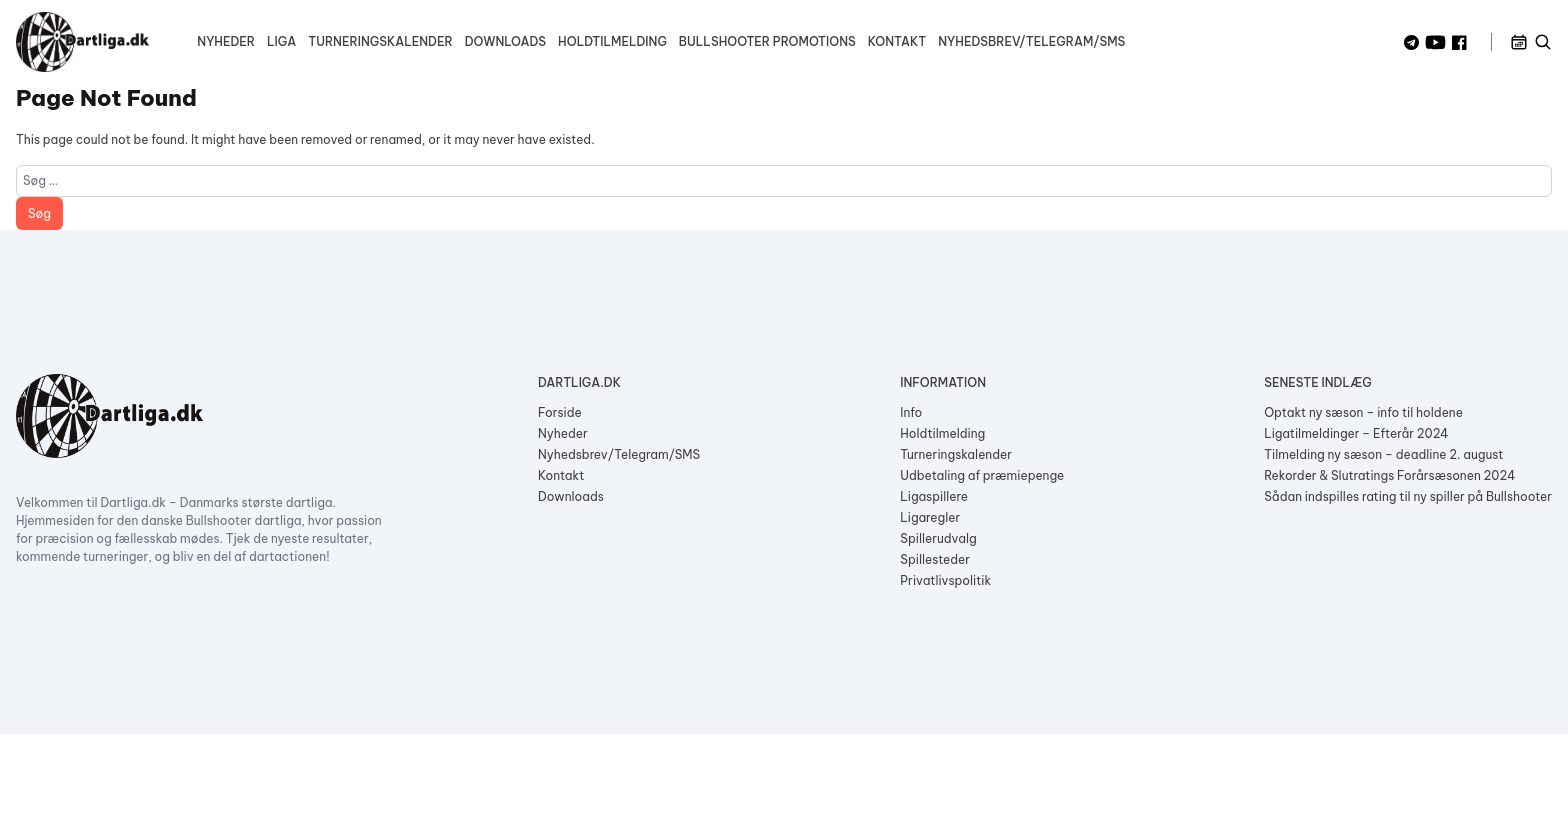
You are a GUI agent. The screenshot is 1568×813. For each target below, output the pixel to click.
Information (943, 382)
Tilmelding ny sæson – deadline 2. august (1383, 454)
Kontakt (897, 41)
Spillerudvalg (938, 538)
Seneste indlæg (1317, 382)
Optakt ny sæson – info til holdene (1363, 412)
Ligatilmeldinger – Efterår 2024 (1356, 433)
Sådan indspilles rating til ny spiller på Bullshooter (1408, 496)
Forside (560, 412)
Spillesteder (935, 559)
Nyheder (226, 41)
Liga (281, 41)
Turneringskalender (380, 41)
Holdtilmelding (612, 41)
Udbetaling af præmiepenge (982, 475)
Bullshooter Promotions (767, 41)
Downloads (505, 41)
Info (911, 412)
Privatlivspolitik (945, 580)
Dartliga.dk (579, 382)
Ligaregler (930, 517)
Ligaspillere (934, 496)
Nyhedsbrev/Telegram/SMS (1031, 41)
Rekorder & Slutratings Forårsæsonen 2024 (1389, 475)
